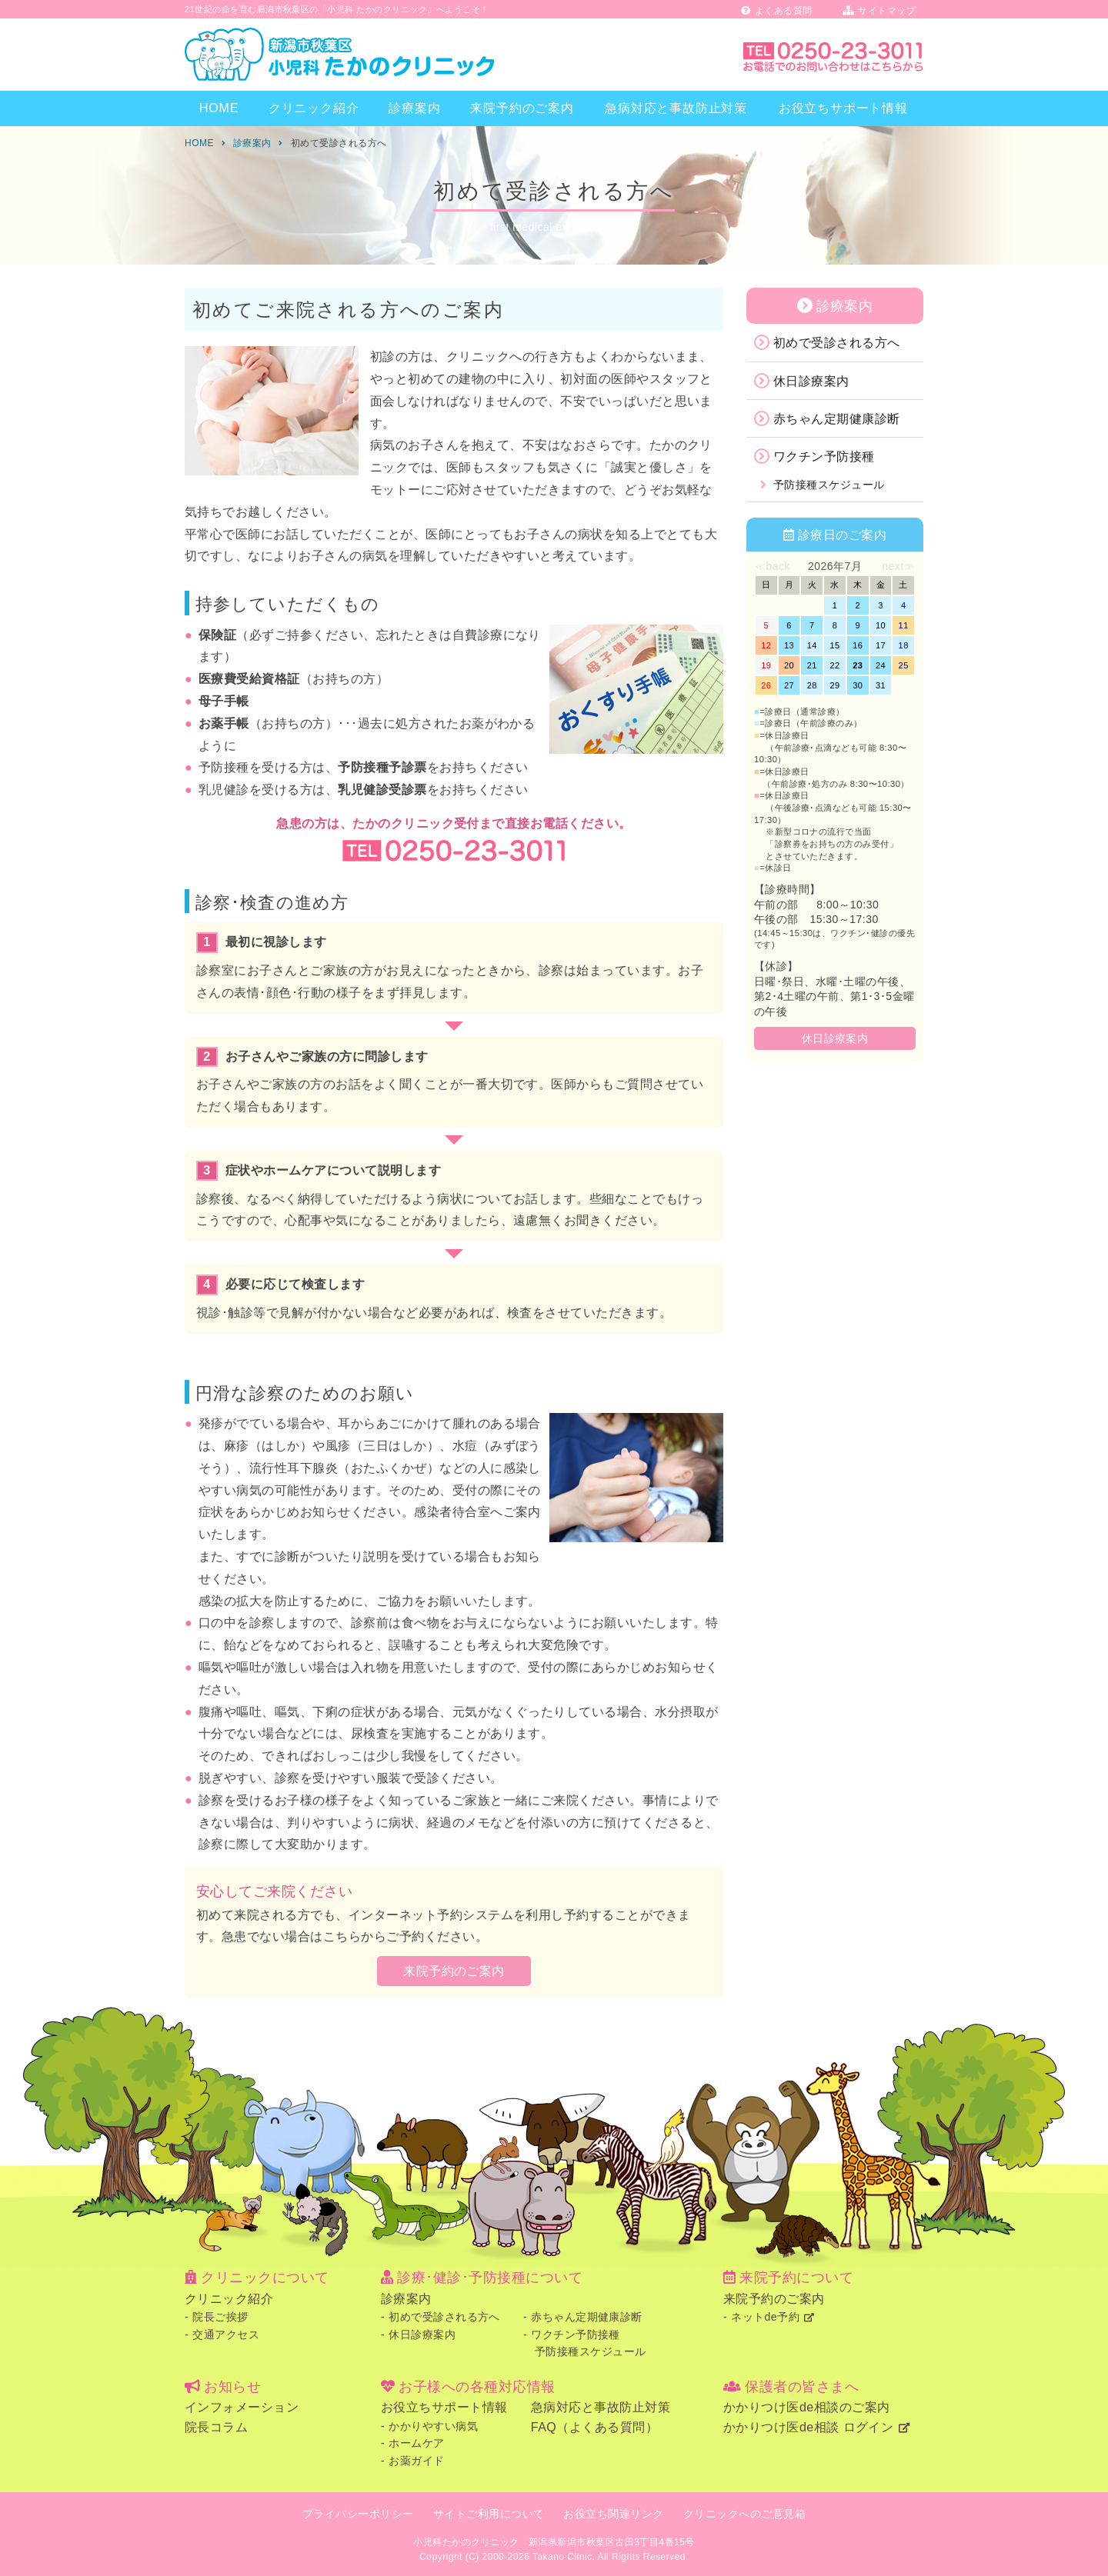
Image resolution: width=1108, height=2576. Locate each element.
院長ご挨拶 (220, 2317)
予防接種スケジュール (829, 484)
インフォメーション (242, 2407)
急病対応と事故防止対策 (676, 108)
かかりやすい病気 (433, 2426)
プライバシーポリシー (358, 2514)
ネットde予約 (765, 2317)
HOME (219, 108)
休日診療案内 (811, 381)
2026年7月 (835, 566)
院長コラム (216, 2427)
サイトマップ (879, 10)
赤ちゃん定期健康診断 (836, 418)
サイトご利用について (489, 2514)
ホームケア (416, 2443)
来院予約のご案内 (521, 108)
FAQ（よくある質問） (594, 2427)
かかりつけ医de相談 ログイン (808, 2427)
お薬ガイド (416, 2460)
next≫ (898, 566)
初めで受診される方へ (836, 342)
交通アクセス (225, 2334)
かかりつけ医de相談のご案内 (806, 2407)
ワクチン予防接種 (824, 456)
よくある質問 (776, 10)
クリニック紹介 (314, 108)
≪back (772, 566)
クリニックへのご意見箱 (744, 2514)
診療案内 (414, 108)
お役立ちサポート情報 (843, 108)
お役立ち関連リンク (613, 2514)
